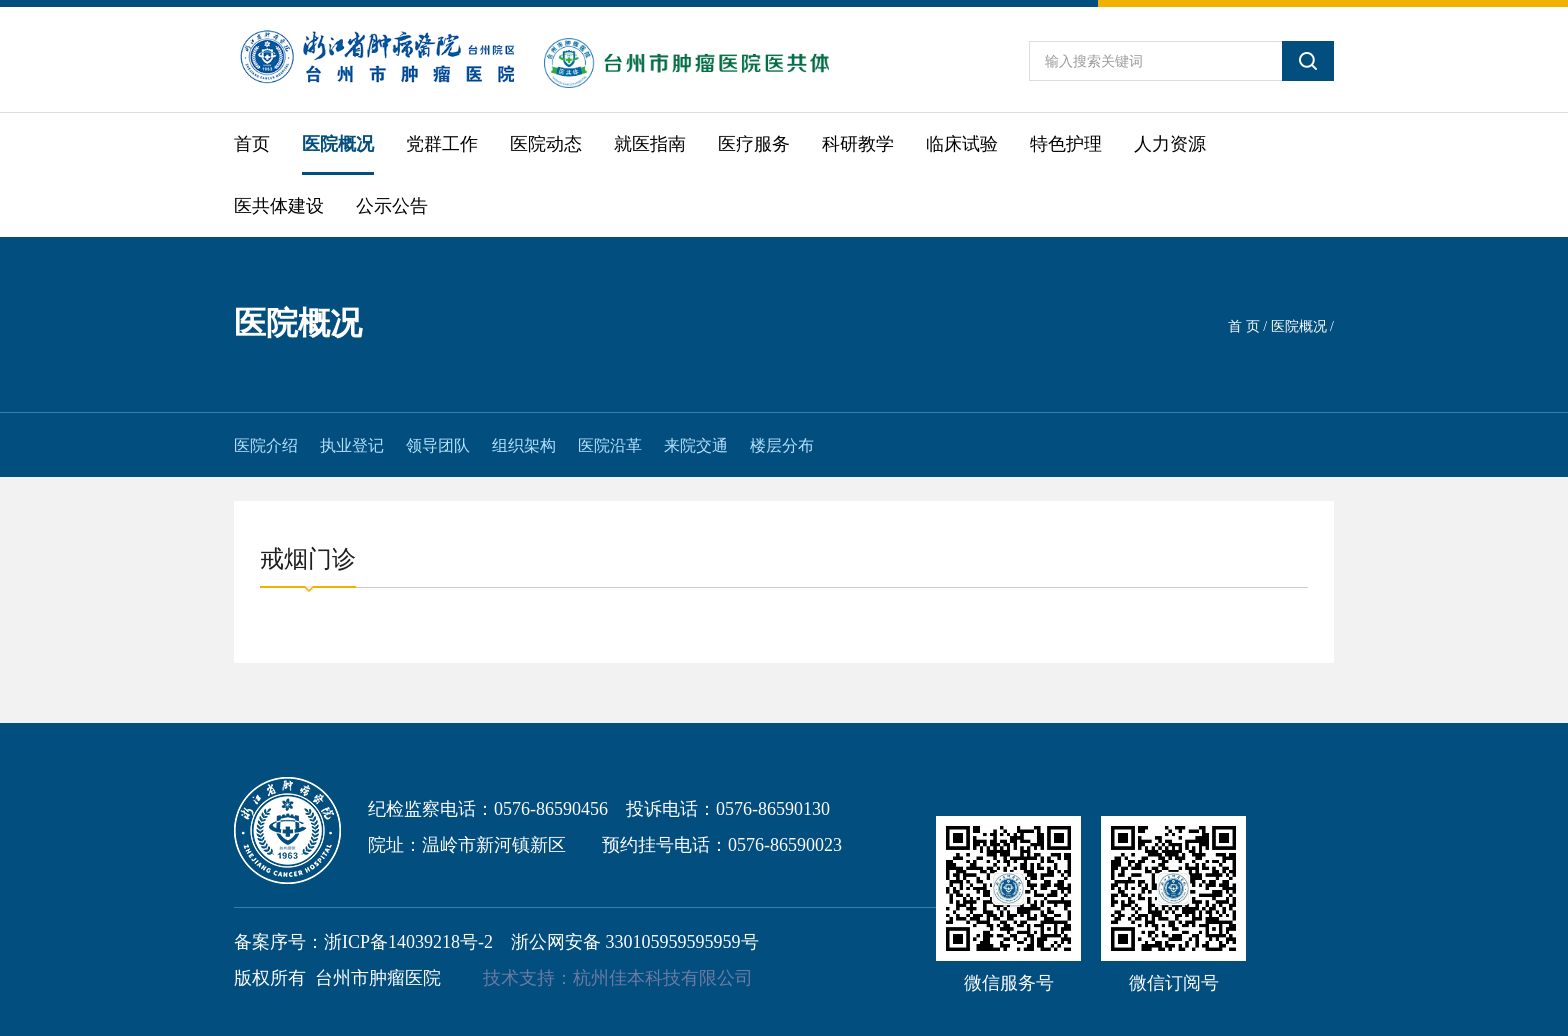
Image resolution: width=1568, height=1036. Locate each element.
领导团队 (438, 445)
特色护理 (1066, 144)
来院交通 (696, 445)
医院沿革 (610, 445)
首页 (252, 144)
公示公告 (392, 206)
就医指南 (650, 144)
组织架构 (524, 445)
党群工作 (442, 144)
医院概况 (338, 144)
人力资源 (1170, 144)
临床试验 (962, 144)
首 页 (1244, 326)
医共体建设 (279, 206)
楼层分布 (782, 445)
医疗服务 (754, 144)
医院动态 (546, 144)
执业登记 (352, 445)
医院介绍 (266, 445)
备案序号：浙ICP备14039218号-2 (363, 942)
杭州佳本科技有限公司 (663, 978)
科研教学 (858, 144)
